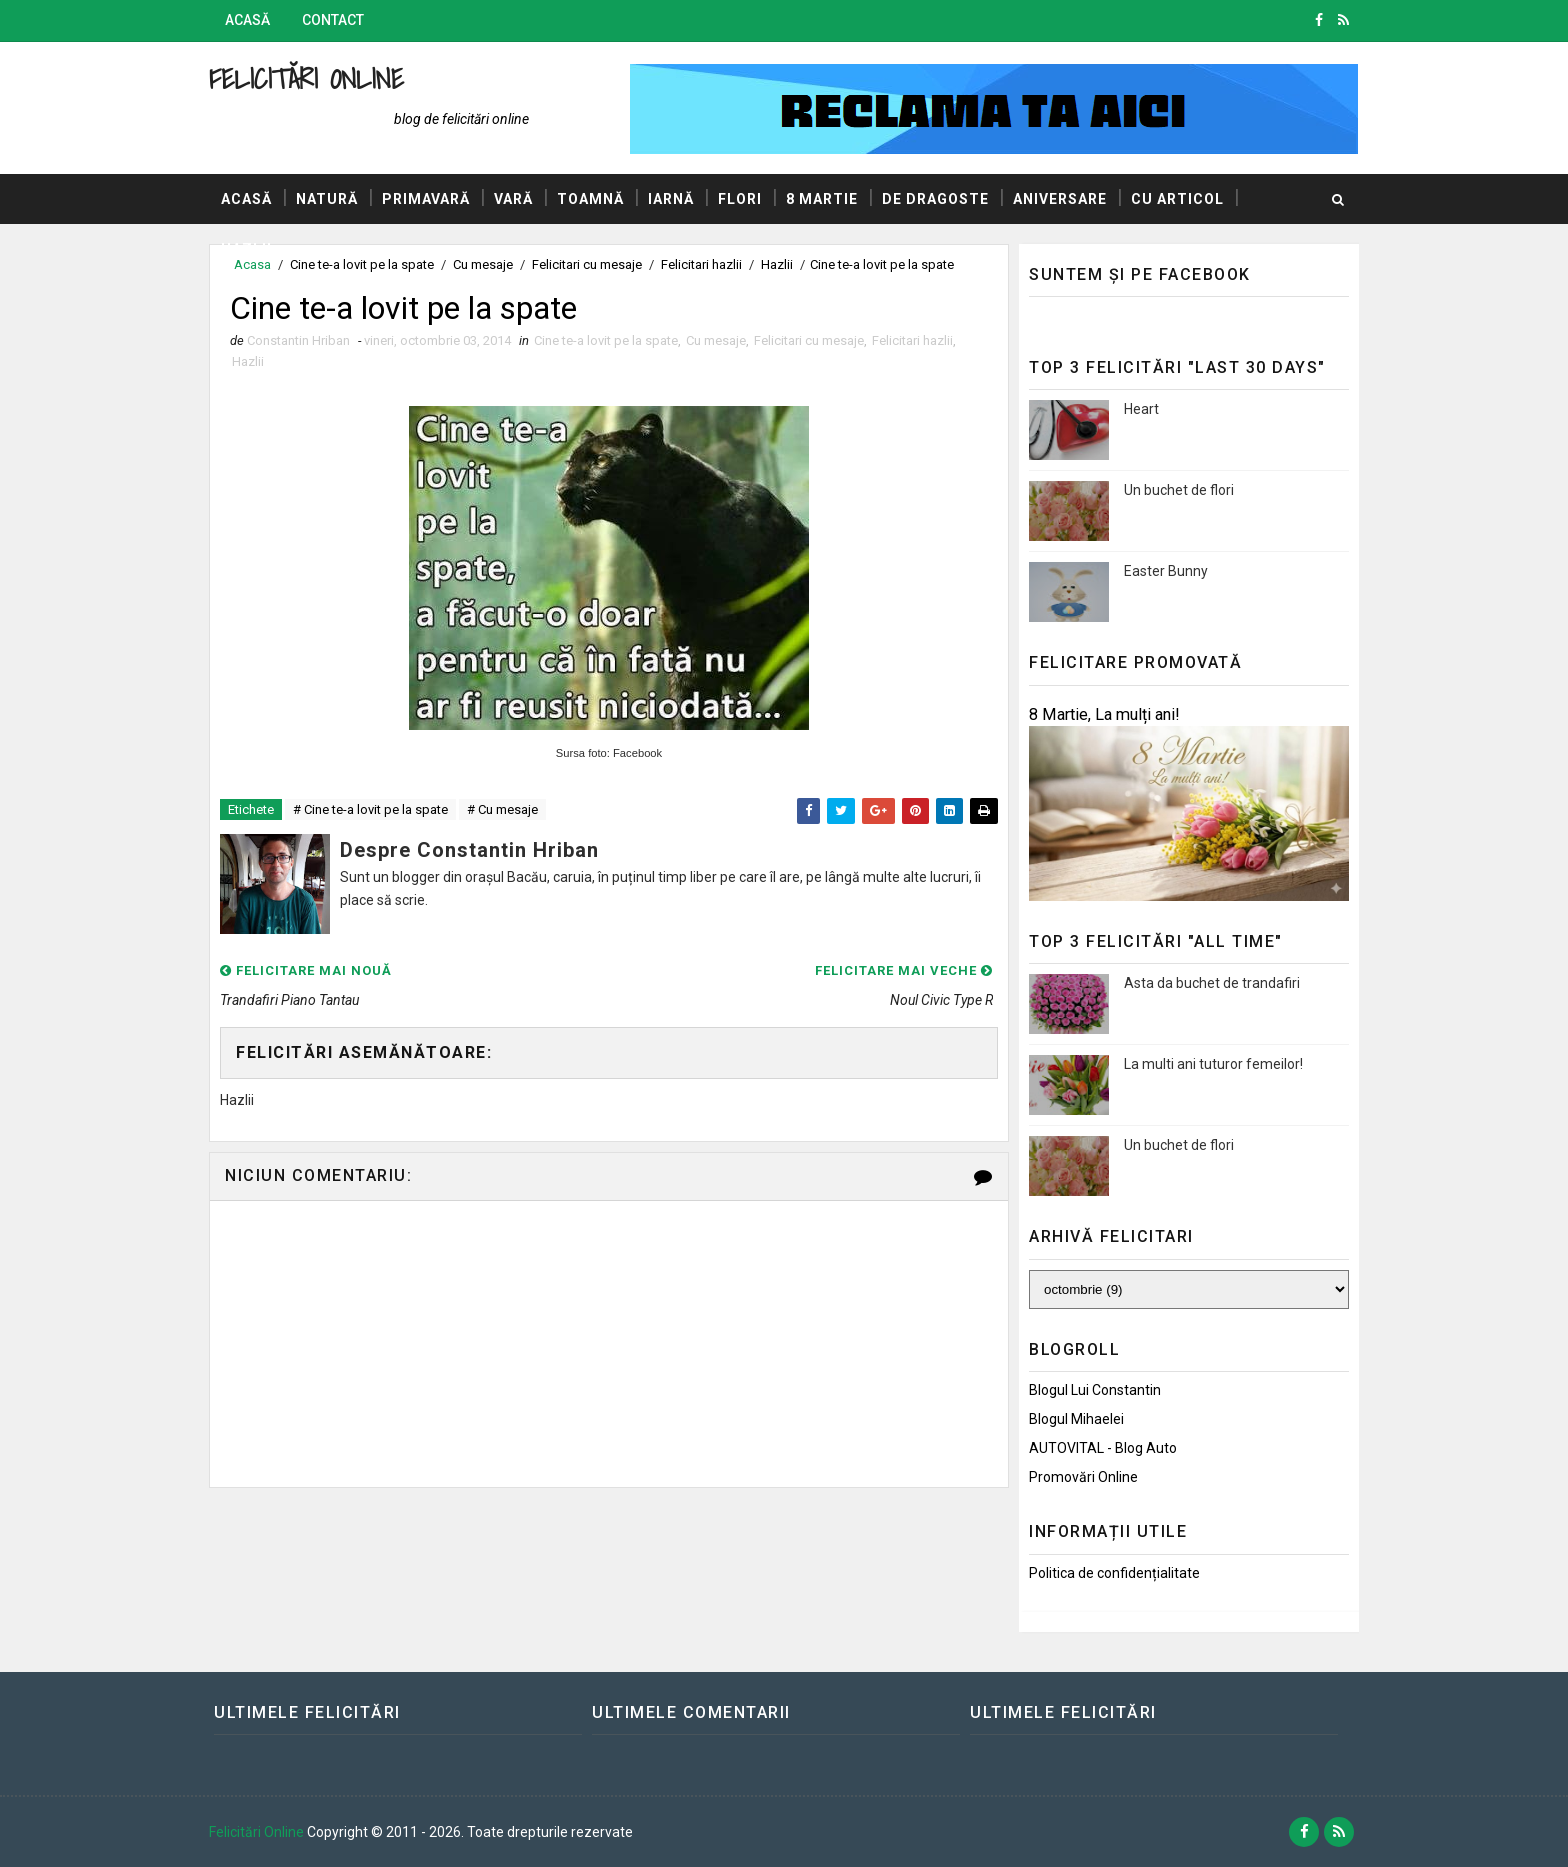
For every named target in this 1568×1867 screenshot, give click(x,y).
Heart (1141, 409)
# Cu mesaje (502, 809)
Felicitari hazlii (912, 340)
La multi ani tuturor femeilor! (1213, 1064)
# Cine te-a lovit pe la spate (370, 809)
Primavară (426, 199)
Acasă (247, 20)
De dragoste (935, 199)
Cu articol (1177, 199)
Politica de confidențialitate (1114, 1573)
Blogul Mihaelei (1076, 1419)
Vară (513, 199)
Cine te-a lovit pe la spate (606, 340)
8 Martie (822, 199)
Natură (327, 199)
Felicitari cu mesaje (809, 340)
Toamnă (590, 199)
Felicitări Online (306, 78)
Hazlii (246, 249)
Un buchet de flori (1179, 490)
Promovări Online (1083, 1477)
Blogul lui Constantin (1095, 1390)
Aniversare (1060, 199)
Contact (333, 20)
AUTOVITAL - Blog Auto (1103, 1448)
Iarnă (671, 199)
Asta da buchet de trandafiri (1212, 983)
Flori (740, 199)
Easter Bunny (1166, 571)
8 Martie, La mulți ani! (1104, 714)
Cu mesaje (716, 340)
